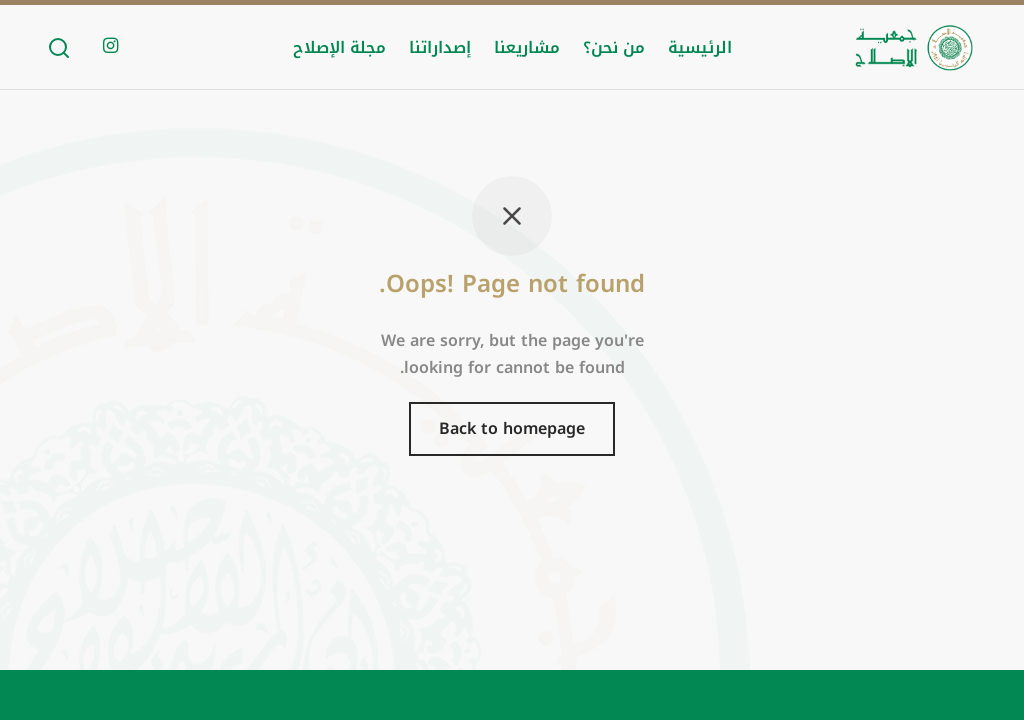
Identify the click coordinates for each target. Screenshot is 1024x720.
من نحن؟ (614, 47)
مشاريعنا (527, 47)
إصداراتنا (440, 47)
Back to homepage (512, 428)
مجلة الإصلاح (339, 47)
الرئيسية (700, 47)
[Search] (59, 48)
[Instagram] (110, 47)
